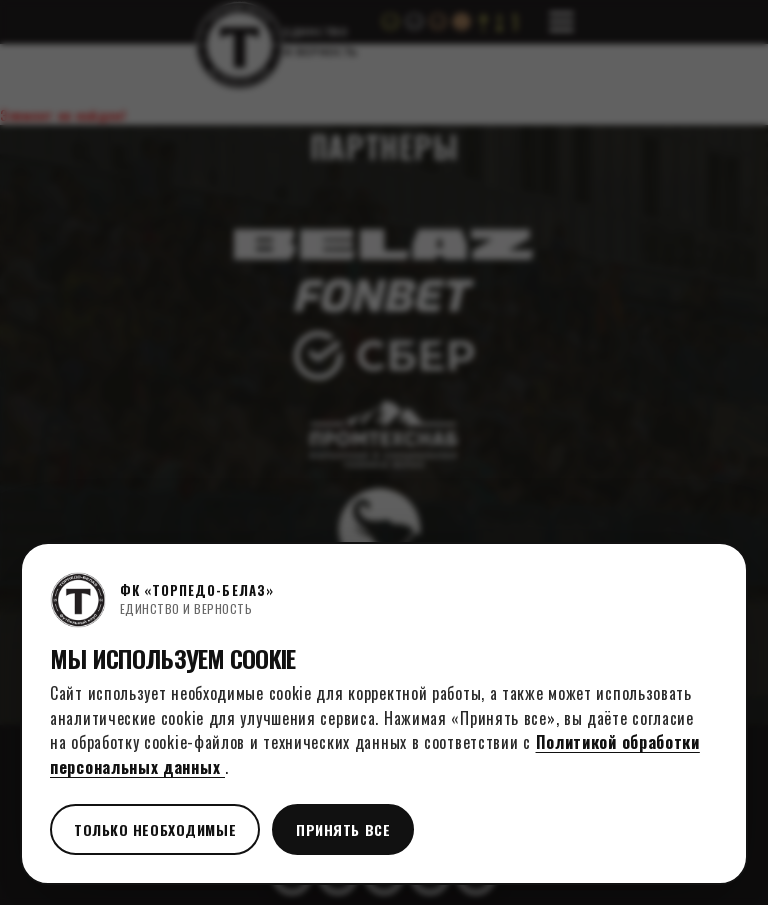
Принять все (343, 829)
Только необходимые (155, 829)
